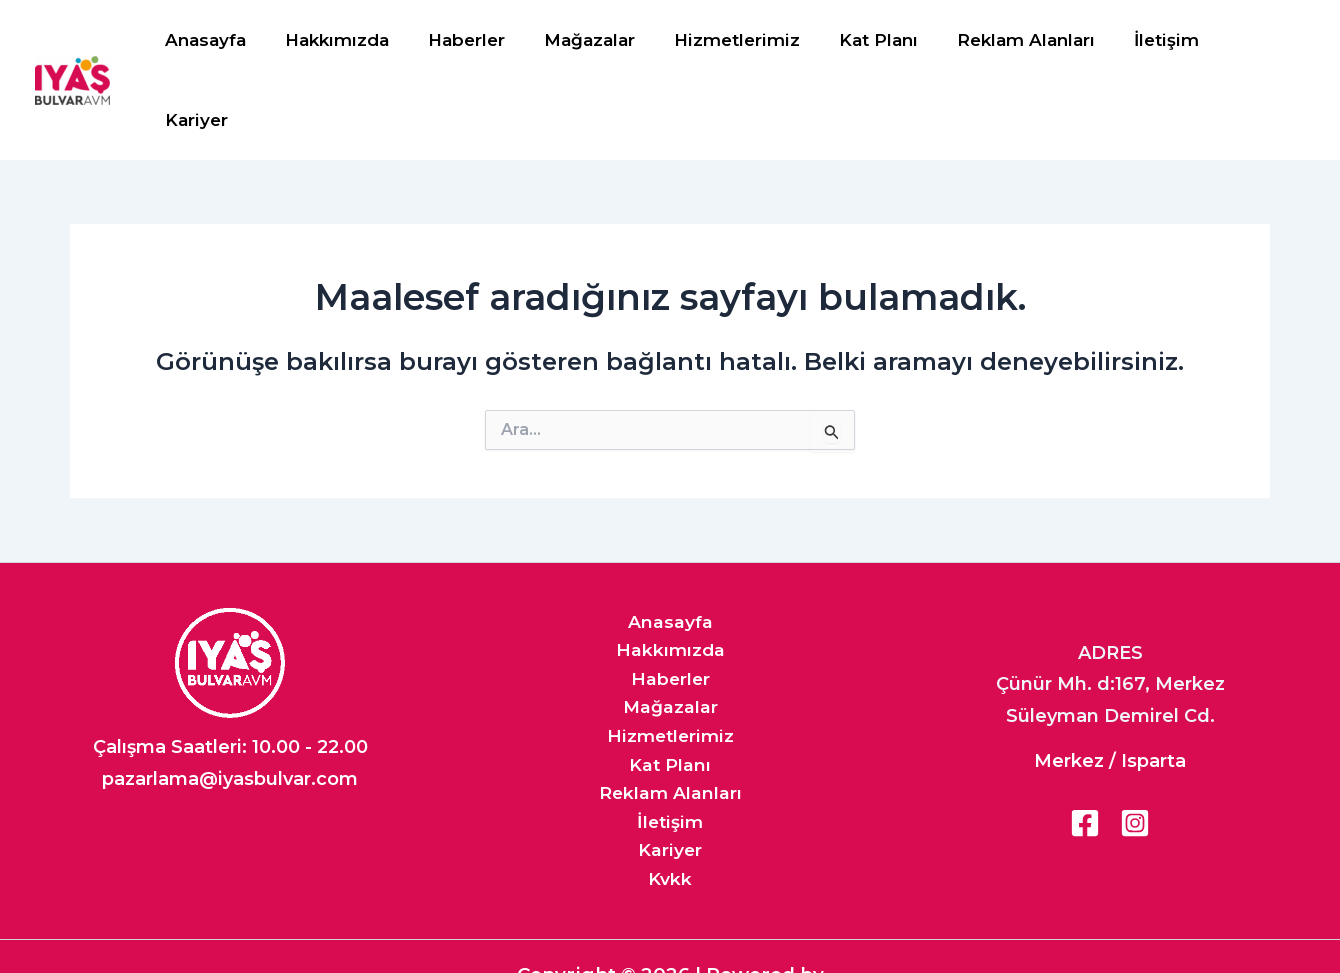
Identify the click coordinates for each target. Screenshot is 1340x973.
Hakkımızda (359, 41)
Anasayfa (232, 41)
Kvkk (670, 810)
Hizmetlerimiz (744, 41)
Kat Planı (880, 41)
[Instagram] (1135, 744)
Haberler (483, 41)
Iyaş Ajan (665, 936)
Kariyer (1256, 41)
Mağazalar (601, 41)
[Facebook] (1085, 744)
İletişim (1158, 41)
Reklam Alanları (1023, 41)
